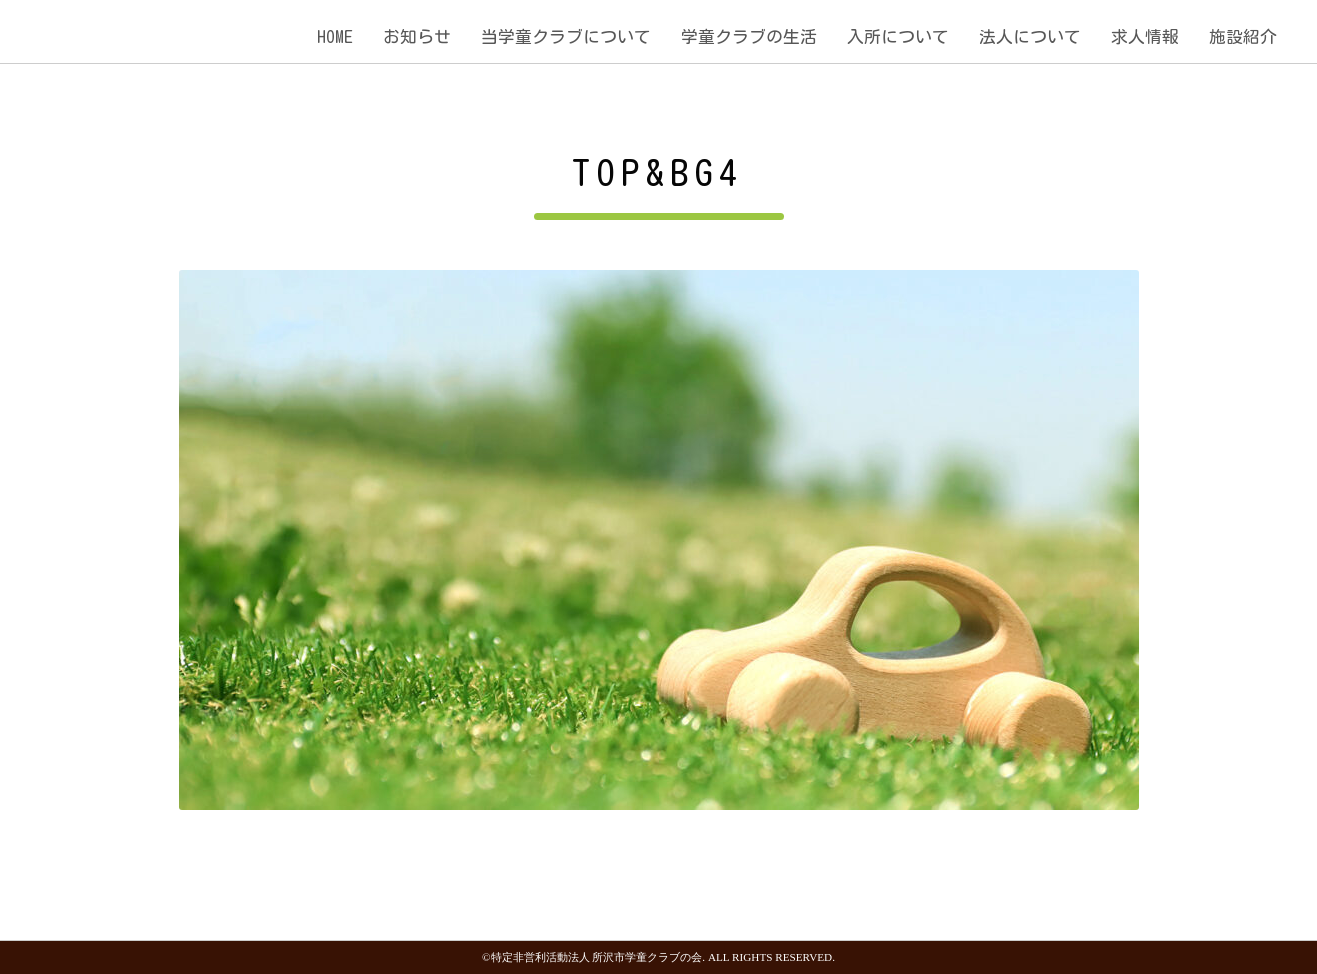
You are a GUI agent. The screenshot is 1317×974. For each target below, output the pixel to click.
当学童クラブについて (566, 36)
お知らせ (417, 36)
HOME (335, 36)
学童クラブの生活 (749, 36)
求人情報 (1145, 36)
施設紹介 (1243, 36)
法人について (1030, 36)
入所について (898, 36)
